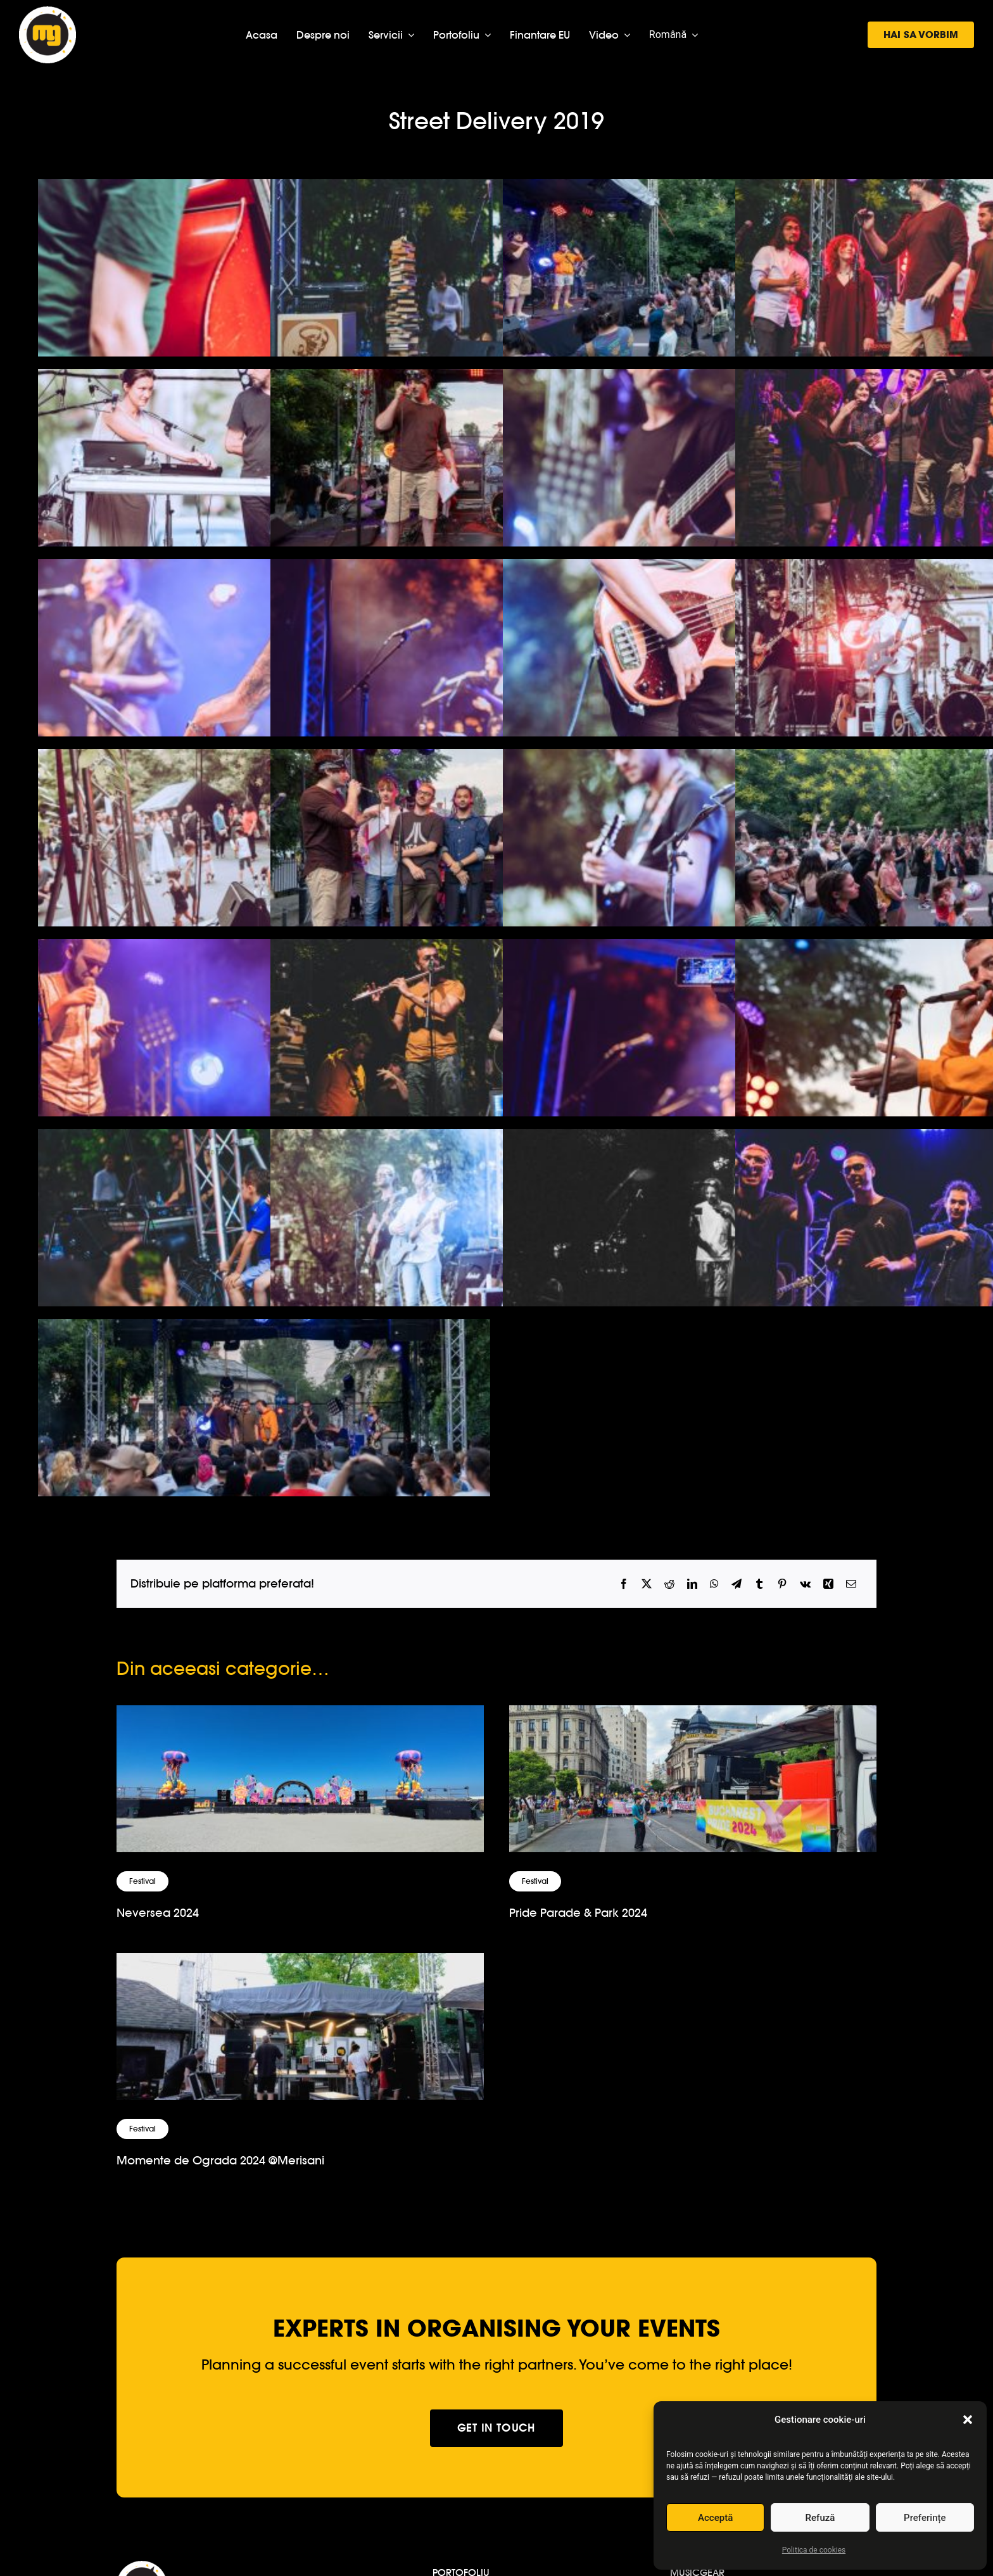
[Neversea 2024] (300, 1715)
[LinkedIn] (692, 1584)
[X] (646, 1584)
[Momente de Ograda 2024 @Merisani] (300, 1963)
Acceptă (715, 2517)
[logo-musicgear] (47, 11)
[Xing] (828, 1584)
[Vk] (805, 1584)
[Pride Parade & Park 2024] (692, 1715)
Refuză (820, 2517)
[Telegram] (736, 1584)
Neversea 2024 (158, 1912)
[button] (967, 2419)
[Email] (851, 1584)
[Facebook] (623, 1584)
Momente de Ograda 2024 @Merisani (220, 2160)
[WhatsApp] (714, 1584)
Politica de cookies (813, 2550)
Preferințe (925, 2517)
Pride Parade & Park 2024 (578, 1912)
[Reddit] (669, 1584)
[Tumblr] (759, 1584)
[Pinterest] (782, 1584)
